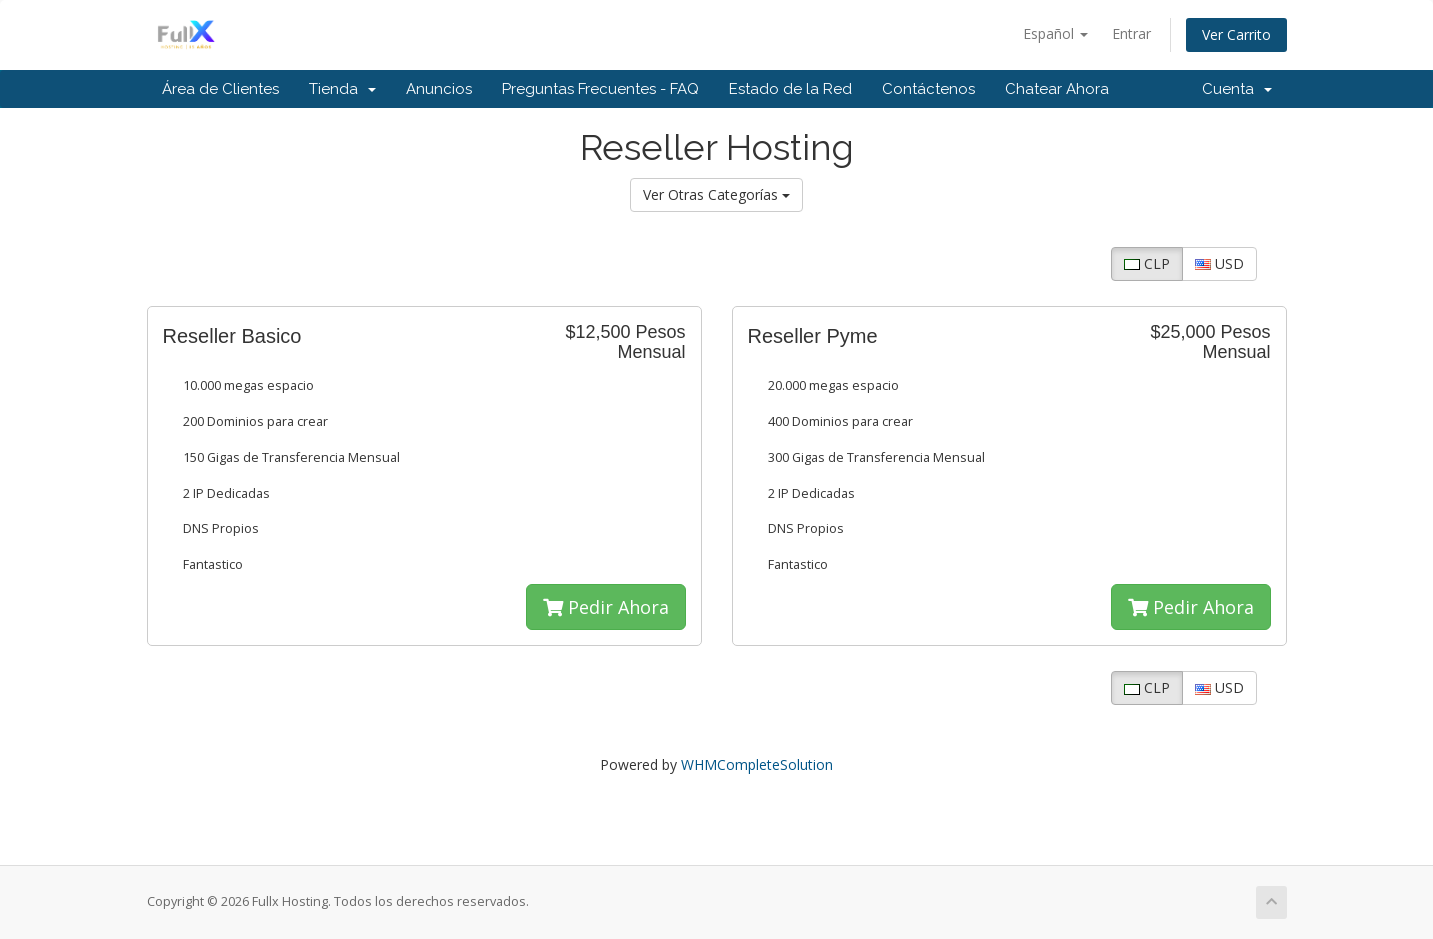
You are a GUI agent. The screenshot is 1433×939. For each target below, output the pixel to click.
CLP (1147, 263)
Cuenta (1237, 89)
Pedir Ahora (606, 607)
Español (1055, 33)
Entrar (1131, 33)
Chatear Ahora (1057, 89)
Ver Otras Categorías (716, 194)
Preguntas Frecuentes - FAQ (600, 89)
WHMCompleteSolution (757, 764)
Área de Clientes (220, 89)
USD (1219, 263)
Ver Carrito (1236, 34)
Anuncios (439, 89)
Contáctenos (928, 89)
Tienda (342, 89)
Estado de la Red (790, 89)
